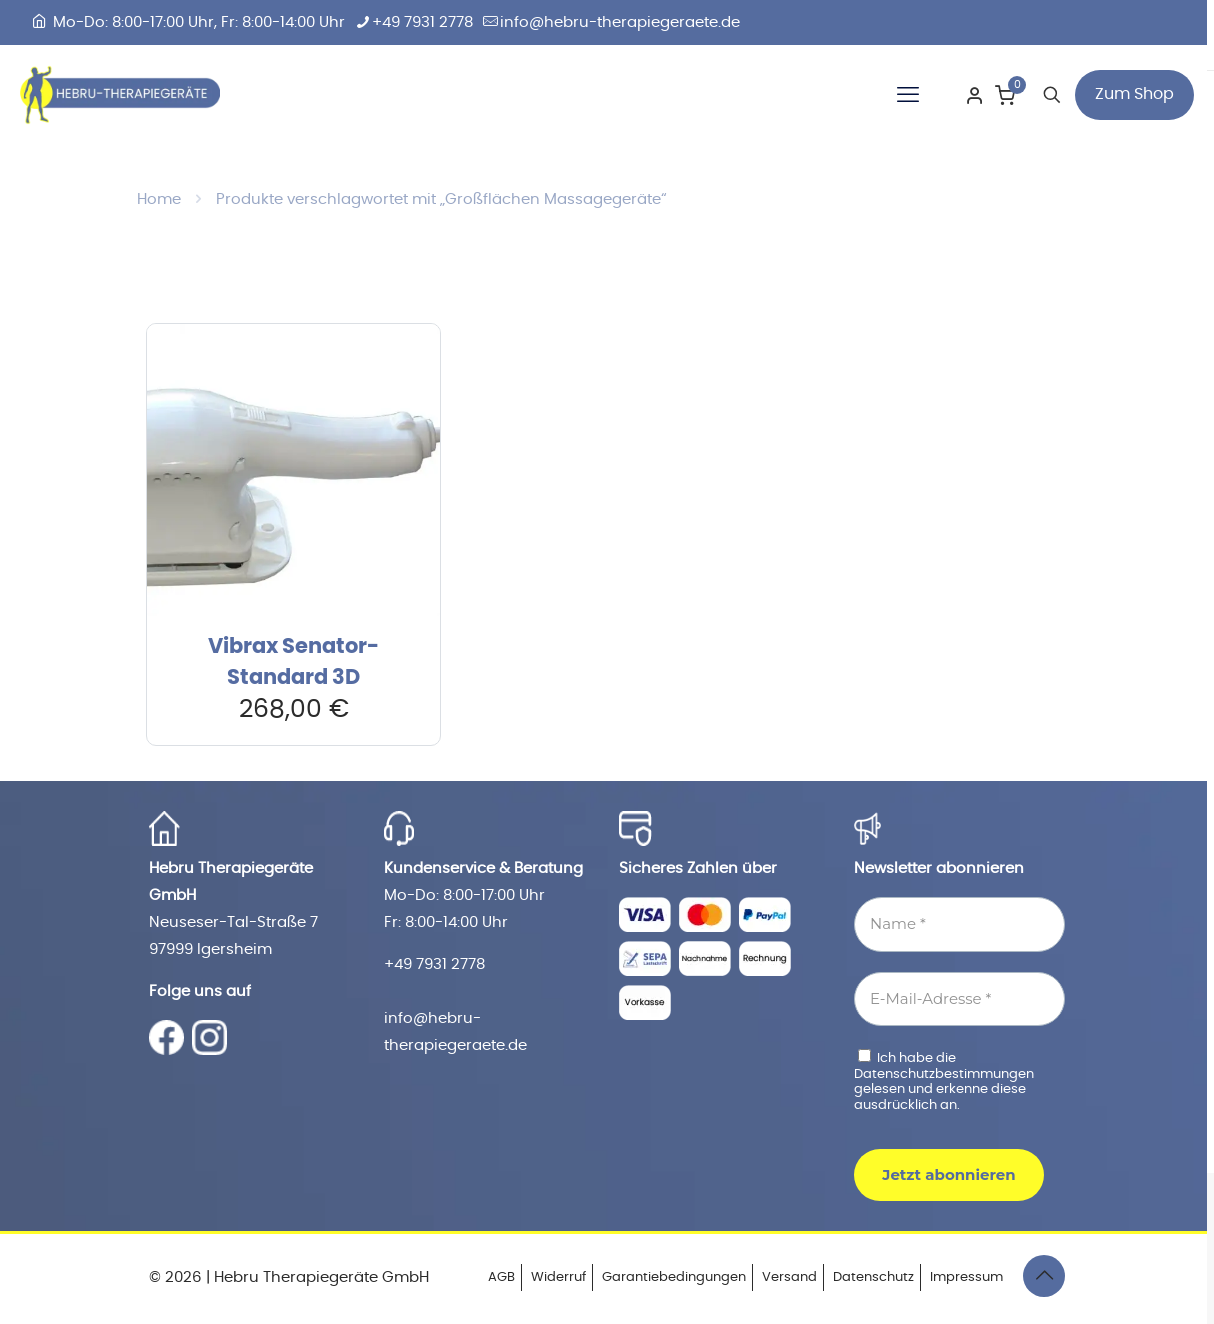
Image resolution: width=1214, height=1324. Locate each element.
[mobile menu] (908, 95)
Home (159, 199)
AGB (501, 1277)
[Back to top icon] (1044, 1276)
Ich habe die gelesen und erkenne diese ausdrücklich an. (944, 1080)
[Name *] (959, 924)
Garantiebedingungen (674, 1277)
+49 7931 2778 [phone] (422, 22)
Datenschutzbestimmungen (944, 1074)
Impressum (966, 1277)
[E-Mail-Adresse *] (959, 999)
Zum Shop (1134, 94)
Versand (789, 1277)
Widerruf (558, 1277)
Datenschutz (873, 1277)
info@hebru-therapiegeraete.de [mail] (620, 22)
